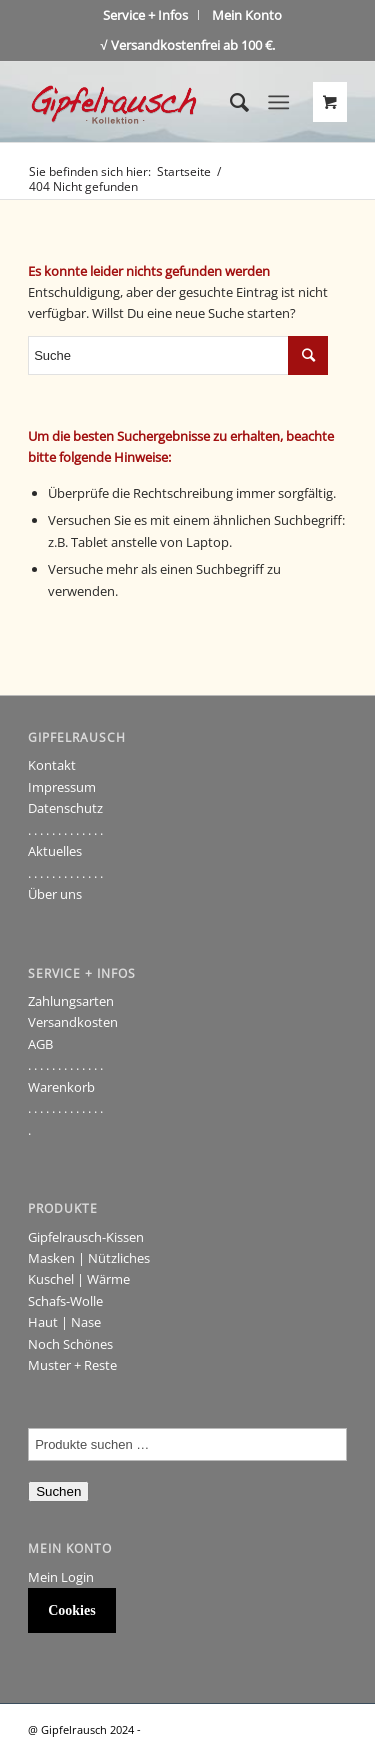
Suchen (58, 1491)
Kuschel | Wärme (79, 1279)
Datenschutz (65, 808)
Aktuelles (55, 851)
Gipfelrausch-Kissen (86, 1237)
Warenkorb (61, 1087)
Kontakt (52, 765)
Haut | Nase (64, 1322)
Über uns (55, 894)
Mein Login (61, 1577)
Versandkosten (73, 1022)
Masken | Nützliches (89, 1258)
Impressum (62, 787)
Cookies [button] (71, 1610)
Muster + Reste (72, 1365)
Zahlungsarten (71, 1001)
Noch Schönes (70, 1344)
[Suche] (229, 102)
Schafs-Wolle (65, 1301)
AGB (40, 1044)
